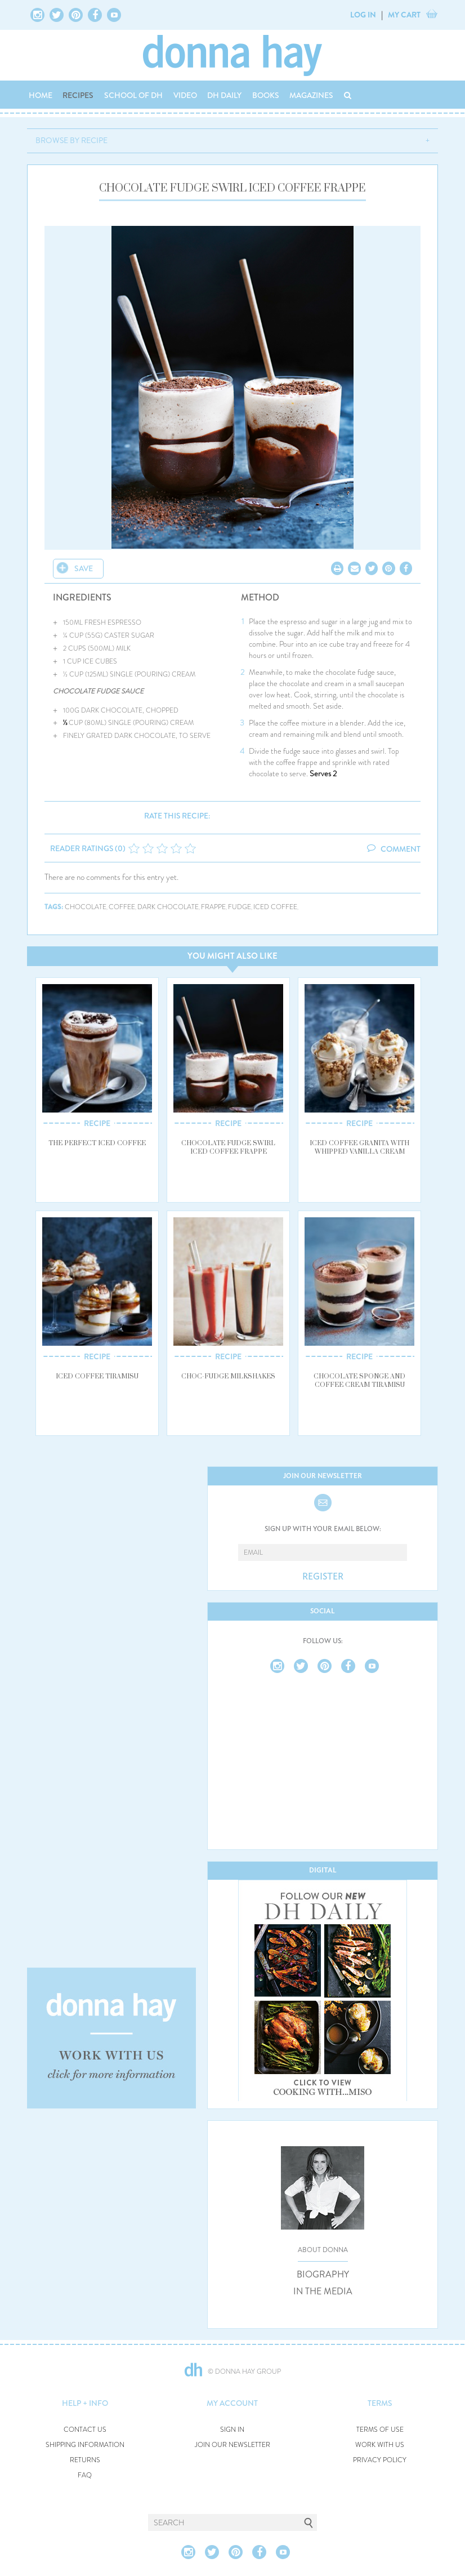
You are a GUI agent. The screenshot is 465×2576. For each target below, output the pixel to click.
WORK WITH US (379, 2445)
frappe (213, 907)
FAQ (85, 2475)
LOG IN (363, 14)
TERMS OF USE (380, 2430)
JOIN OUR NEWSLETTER (232, 2445)
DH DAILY (224, 95)
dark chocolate (168, 907)
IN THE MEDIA (322, 2291)
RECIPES (77, 95)
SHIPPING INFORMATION (85, 2445)
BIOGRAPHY (323, 2274)
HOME (40, 95)
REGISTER (322, 1576)
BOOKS (265, 95)
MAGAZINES (311, 95)
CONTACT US (85, 2430)
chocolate (85, 907)
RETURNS (85, 2460)
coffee (122, 907)
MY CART (404, 14)
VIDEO (185, 95)
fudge (239, 907)
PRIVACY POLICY (379, 2460)
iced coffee (275, 907)
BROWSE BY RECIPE (71, 140)
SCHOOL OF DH (133, 95)
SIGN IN (232, 2430)
